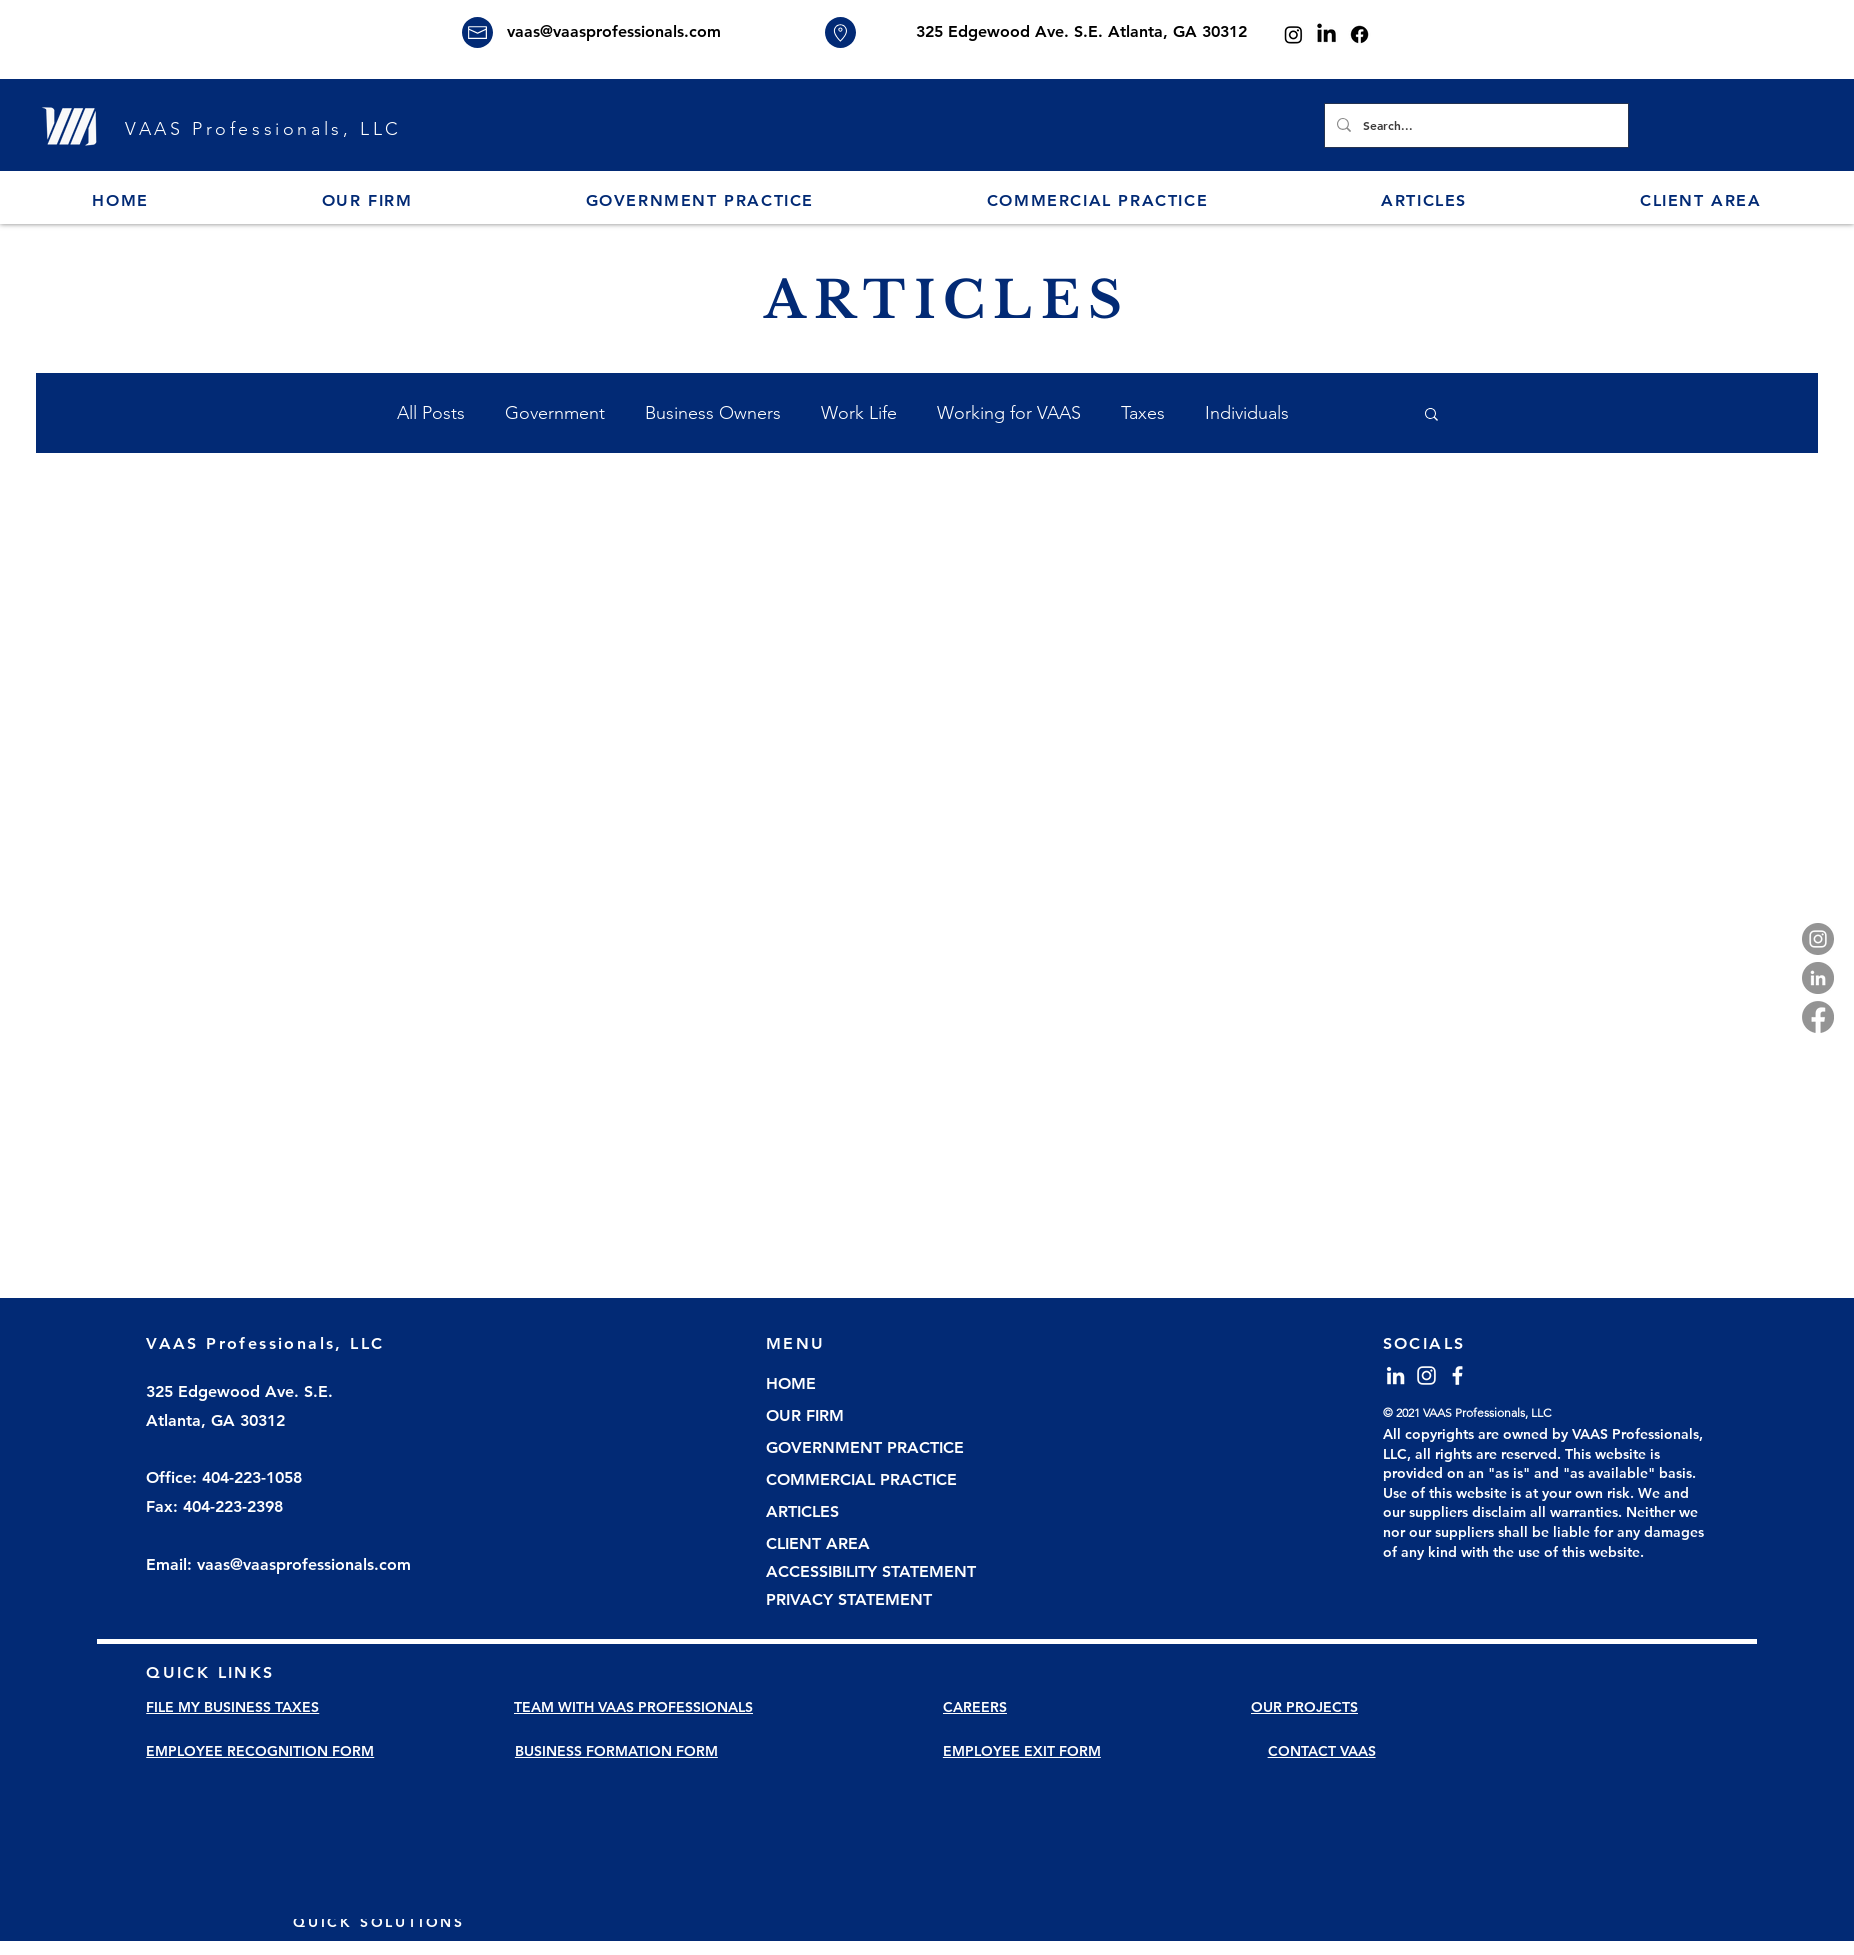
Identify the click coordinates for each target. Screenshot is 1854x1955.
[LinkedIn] (1326, 34)
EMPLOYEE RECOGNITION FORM (260, 1751)
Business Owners (713, 413)
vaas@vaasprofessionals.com (614, 31)
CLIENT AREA (818, 1543)
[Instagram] (1293, 34)
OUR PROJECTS (1304, 1707)
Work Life (859, 413)
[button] (367, 201)
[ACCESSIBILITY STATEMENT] (878, 1572)
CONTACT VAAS (1322, 1751)
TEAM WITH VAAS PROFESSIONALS (633, 1707)
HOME (791, 1383)
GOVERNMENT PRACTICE (865, 1447)
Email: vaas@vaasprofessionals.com (278, 1564)
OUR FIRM (805, 1415)
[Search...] (1474, 125)
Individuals (1247, 413)
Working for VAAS (1009, 413)
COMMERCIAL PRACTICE (861, 1479)
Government (555, 413)
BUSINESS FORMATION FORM (616, 1751)
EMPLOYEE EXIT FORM (1022, 1751)
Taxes (1143, 413)
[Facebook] (1359, 34)
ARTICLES (802, 1511)
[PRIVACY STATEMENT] (878, 1601)
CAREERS (975, 1707)
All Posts (431, 413)
